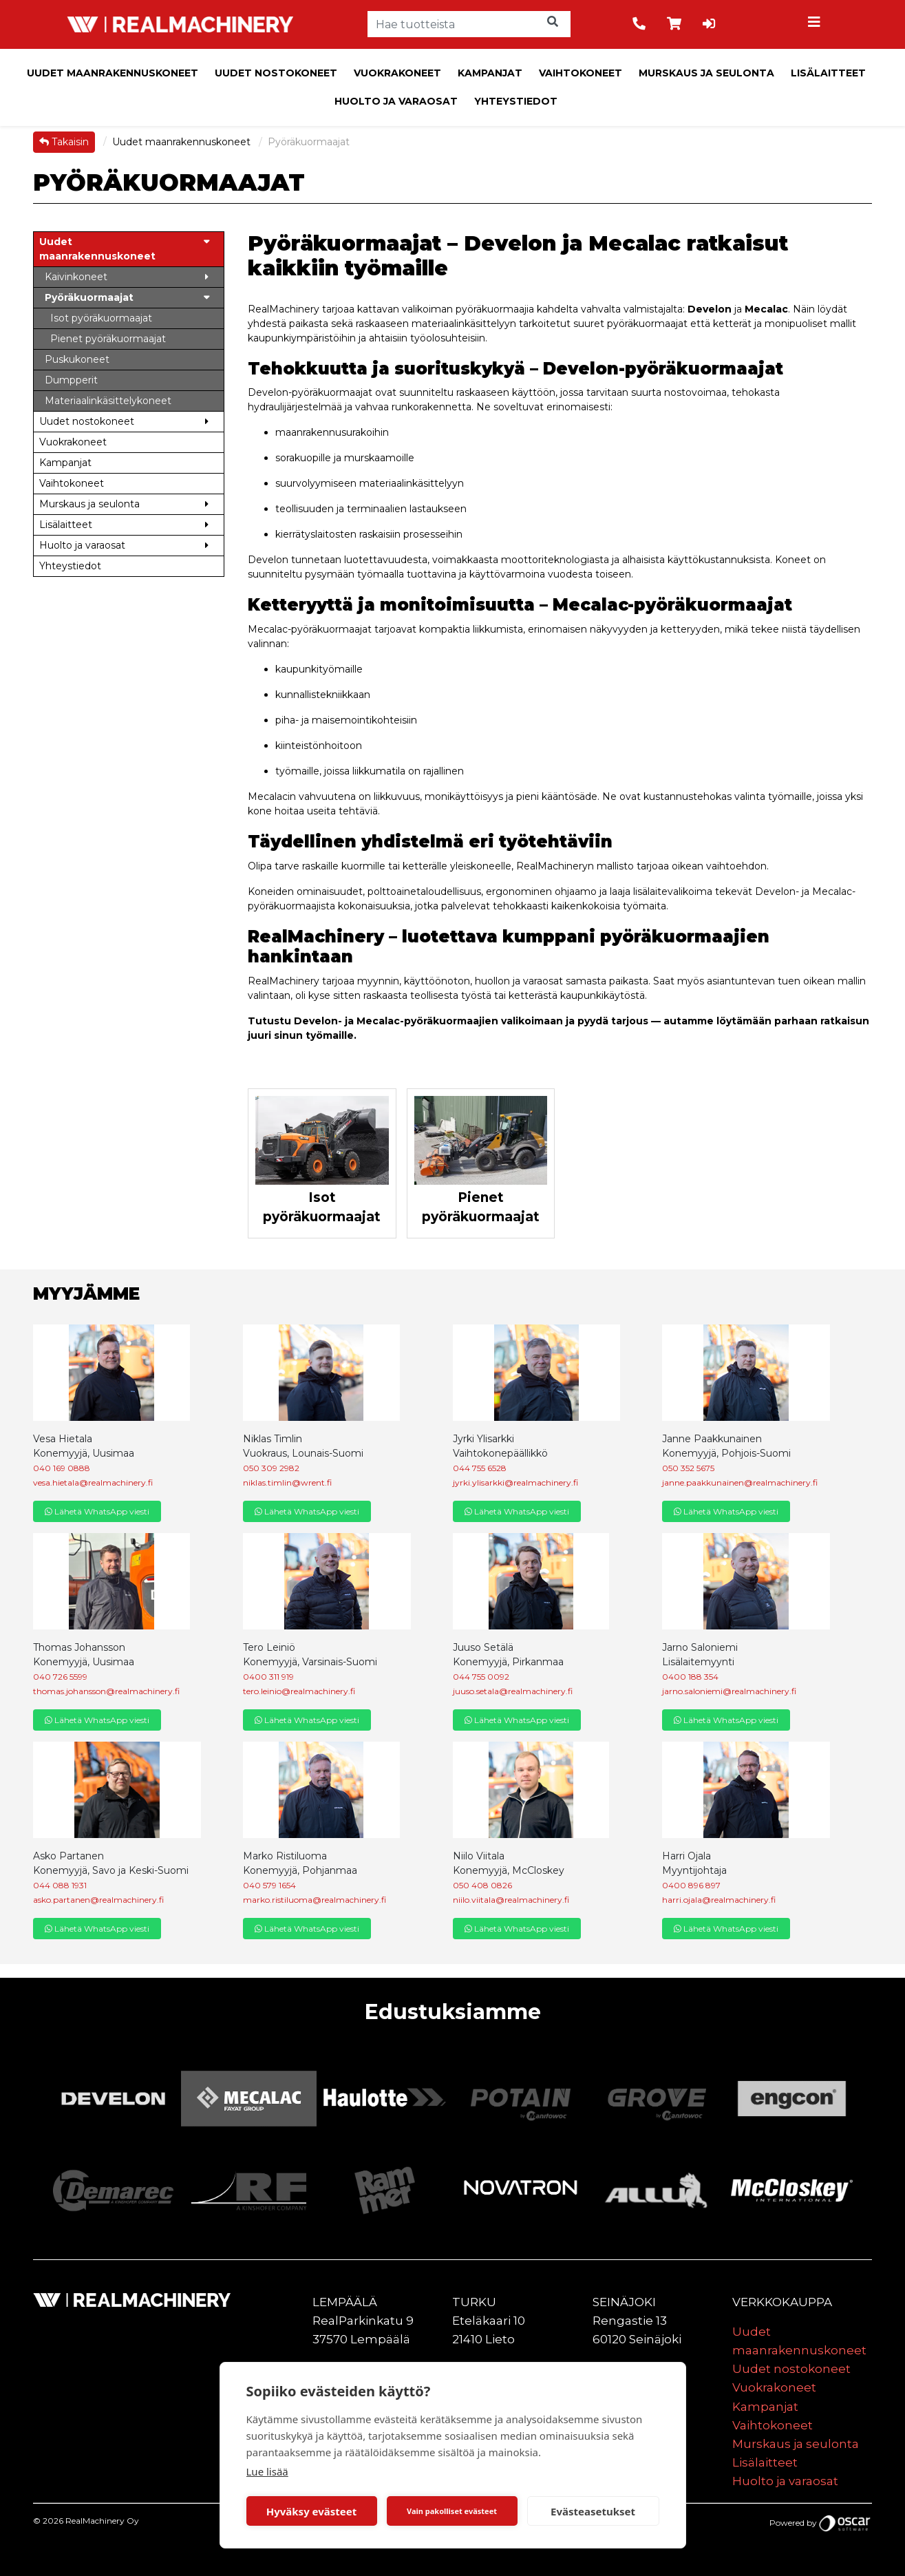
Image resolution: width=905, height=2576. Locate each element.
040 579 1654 (269, 1885)
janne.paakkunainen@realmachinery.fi (740, 1482)
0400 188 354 (690, 1676)
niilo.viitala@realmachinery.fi (511, 1899)
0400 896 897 (691, 1885)
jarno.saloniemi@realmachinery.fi (729, 1691)
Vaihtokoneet (580, 73)
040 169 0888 (61, 1468)
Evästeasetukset (593, 2511)
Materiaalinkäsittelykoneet (108, 400)
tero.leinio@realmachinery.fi (299, 1691)
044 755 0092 (481, 1676)
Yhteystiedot (515, 101)
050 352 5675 (688, 1468)
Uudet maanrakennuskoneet (112, 73)
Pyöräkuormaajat (89, 297)
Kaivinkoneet (76, 277)
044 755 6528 (480, 1468)
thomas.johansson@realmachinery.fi (106, 1691)
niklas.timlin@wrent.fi (287, 1482)
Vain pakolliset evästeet (452, 2511)
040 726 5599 (60, 1676)
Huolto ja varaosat (396, 101)
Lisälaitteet (828, 73)
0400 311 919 (268, 1676)
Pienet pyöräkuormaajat (481, 1207)
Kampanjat (490, 73)
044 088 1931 (60, 1885)
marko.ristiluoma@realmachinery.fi (314, 1899)
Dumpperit (71, 380)
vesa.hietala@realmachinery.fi (93, 1482)
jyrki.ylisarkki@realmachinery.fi (515, 1482)
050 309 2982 (271, 1468)
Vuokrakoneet (397, 73)
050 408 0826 (482, 1885)
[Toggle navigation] (816, 24)
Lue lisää (267, 2471)
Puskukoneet (77, 359)
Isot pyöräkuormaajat (322, 1207)
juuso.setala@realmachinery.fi (513, 1691)
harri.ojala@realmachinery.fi (719, 1899)
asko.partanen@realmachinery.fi (98, 1899)
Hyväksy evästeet (311, 2511)
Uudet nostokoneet (276, 73)
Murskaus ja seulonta (706, 73)
